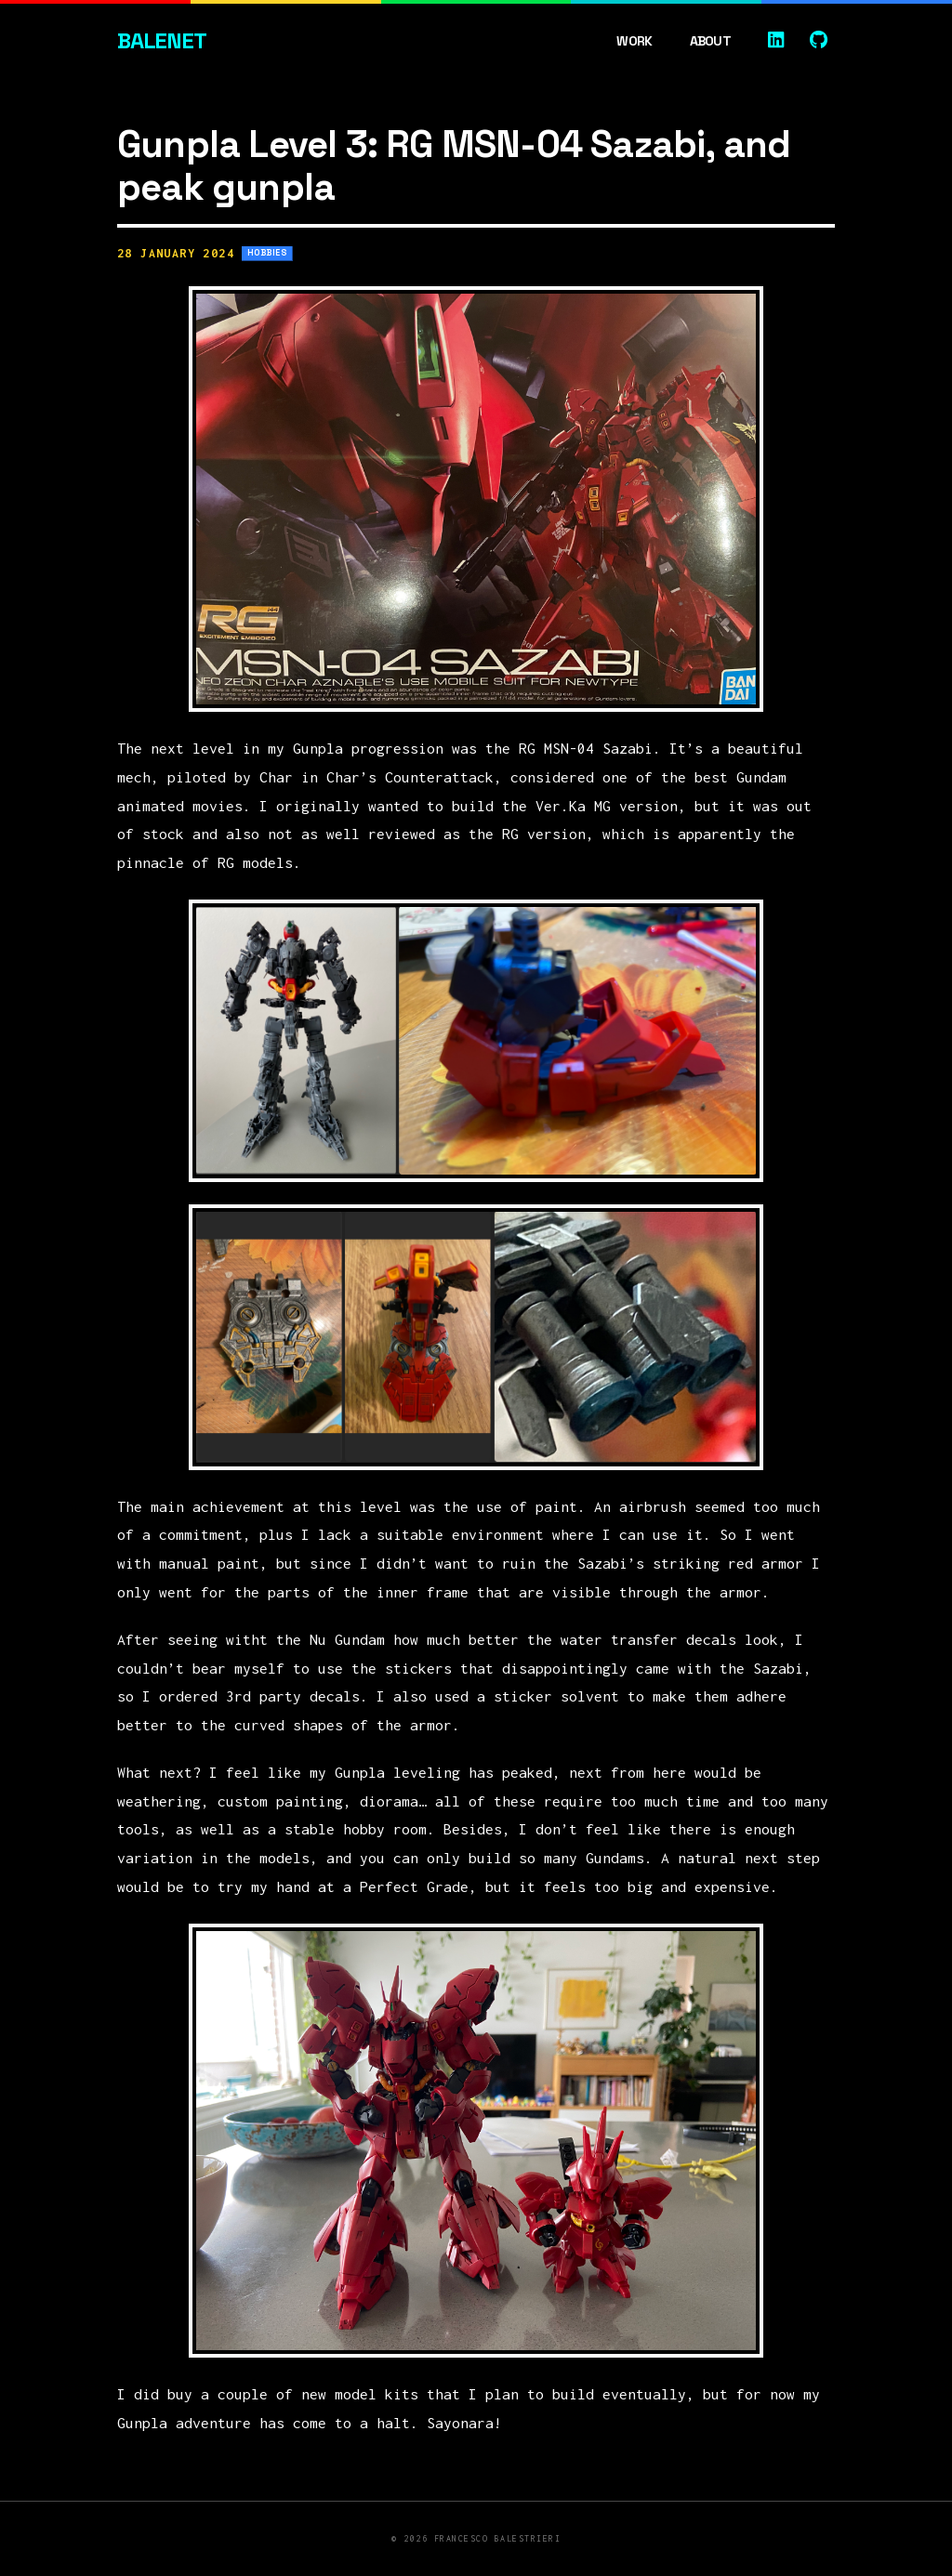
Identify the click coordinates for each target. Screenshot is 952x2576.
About (711, 41)
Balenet (161, 40)
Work (634, 41)
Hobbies (266, 252)
